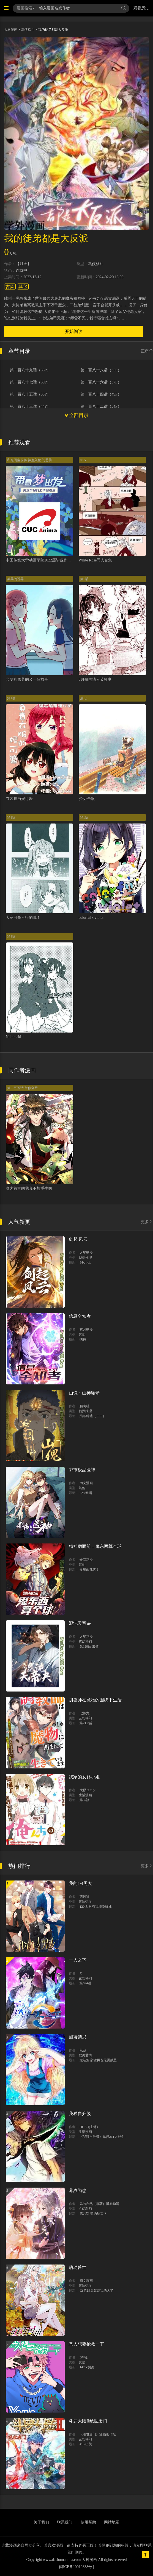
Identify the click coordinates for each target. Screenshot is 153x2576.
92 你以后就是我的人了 (96, 2291)
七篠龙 (84, 1713)
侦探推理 (85, 1257)
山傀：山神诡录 (84, 1392)
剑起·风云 (78, 1239)
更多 (147, 1222)
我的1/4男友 (80, 1883)
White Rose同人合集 (95, 560)
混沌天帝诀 (80, 1623)
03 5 (83, 460)
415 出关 (86, 2444)
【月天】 (23, 264)
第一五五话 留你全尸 (22, 1088)
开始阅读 (74, 331)
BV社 (84, 2357)
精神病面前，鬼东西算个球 (95, 1546)
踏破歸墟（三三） (93, 1416)
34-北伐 (85, 1262)
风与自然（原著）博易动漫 (99, 2204)
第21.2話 (86, 1723)
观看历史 (141, 8)
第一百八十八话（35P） (101, 370)
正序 (147, 351)
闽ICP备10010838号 (75, 2567)
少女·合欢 (87, 799)
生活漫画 (85, 1795)
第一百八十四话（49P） (101, 394)
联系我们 (64, 2522)
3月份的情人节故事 (95, 679)
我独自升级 (80, 2113)
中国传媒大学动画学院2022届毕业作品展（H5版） (48, 560)
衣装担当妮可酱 (19, 799)
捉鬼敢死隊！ (89, 1569)
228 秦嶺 (86, 1493)
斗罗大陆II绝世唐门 (88, 2421)
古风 (10, 286)
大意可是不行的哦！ (23, 918)
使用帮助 (88, 2522)
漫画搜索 (26, 8)
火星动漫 (86, 1636)
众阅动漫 (86, 1560)
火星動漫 (86, 1252)
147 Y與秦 (87, 2367)
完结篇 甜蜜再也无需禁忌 (98, 2060)
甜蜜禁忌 (77, 2037)
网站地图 (111, 2522)
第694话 (85, 1983)
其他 (82, 1334)
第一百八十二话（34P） (101, 406)
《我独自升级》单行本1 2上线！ (103, 2137)
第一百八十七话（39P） (30, 382)
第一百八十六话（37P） (101, 382)
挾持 (83, 1339)
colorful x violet (91, 918)
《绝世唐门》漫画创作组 (98, 2434)
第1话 (84, 579)
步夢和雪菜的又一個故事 (27, 679)
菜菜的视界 (15, 579)
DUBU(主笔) (89, 2127)
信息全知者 (80, 1316)
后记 (83, 698)
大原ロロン (88, 1790)
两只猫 (84, 1897)
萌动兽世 (77, 2267)
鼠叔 (83, 2050)
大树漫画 (10, 30)
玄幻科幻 (85, 1641)
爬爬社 (84, 1406)
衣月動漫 (86, 1329)
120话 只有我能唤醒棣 (96, 1907)
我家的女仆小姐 (84, 1776)
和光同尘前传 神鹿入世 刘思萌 (29, 460)
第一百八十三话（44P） (30, 406)
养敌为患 (77, 2190)
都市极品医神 (82, 1469)
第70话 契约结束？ (93, 2214)
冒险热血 (85, 1902)
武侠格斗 (27, 30)
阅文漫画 (86, 1483)
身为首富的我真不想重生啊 (29, 1188)
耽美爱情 (85, 2055)
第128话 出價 (89, 1646)
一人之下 (77, 1960)
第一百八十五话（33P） (30, 394)
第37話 (84, 1800)
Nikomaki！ (15, 1037)
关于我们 (41, 2522)
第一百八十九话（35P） (30, 370)
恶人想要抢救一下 (86, 2344)
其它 (22, 286)
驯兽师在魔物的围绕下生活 (95, 1700)
